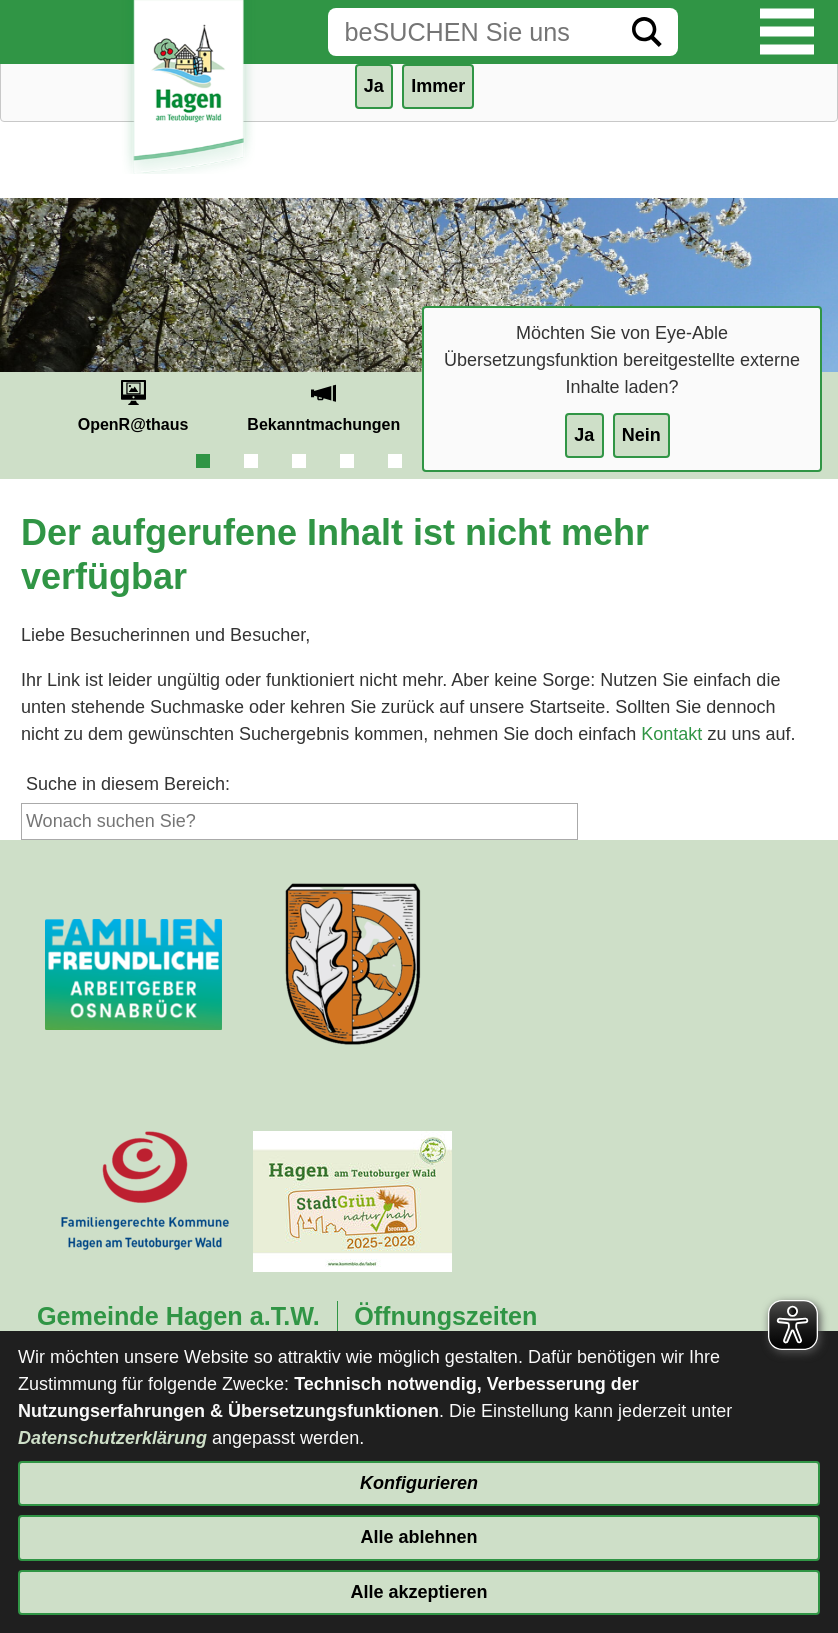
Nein (641, 435)
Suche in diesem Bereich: (128, 784)
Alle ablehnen (418, 1537)
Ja (584, 435)
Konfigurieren (419, 1483)
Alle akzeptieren (418, 1592)
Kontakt (671, 734)
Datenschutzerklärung (112, 1438)
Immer (438, 86)
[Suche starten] (647, 32)
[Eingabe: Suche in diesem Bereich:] (472, 32)
